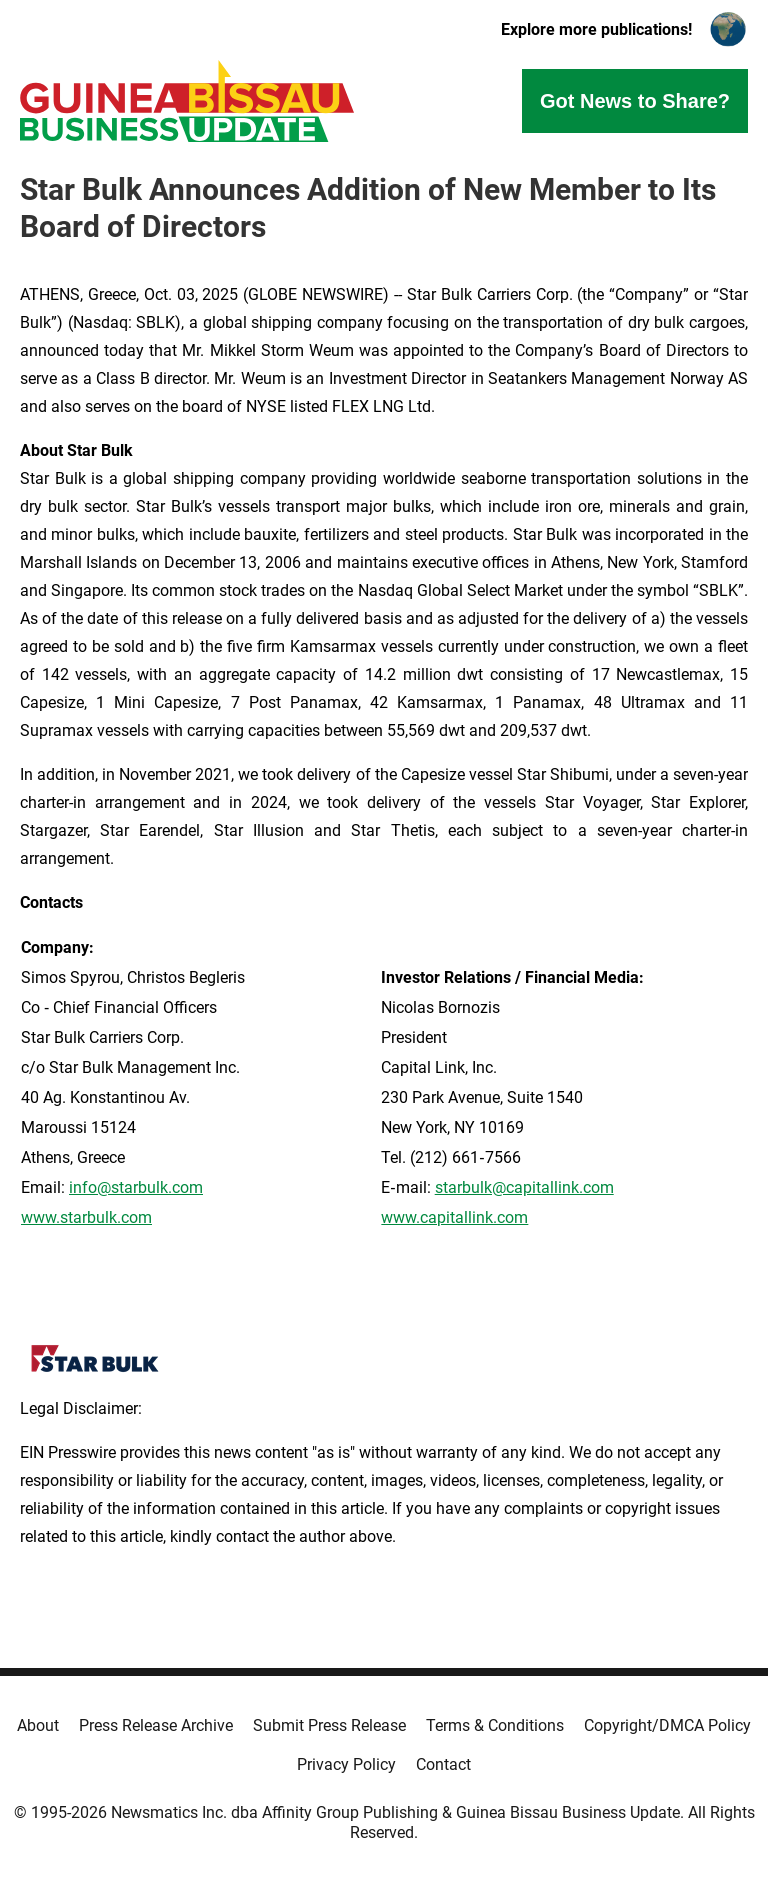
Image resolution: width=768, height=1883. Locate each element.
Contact (443, 1764)
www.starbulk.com (86, 1217)
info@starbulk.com (136, 1187)
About (38, 1725)
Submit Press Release (329, 1725)
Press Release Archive (156, 1725)
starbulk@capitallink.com (524, 1187)
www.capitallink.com (454, 1217)
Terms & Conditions (495, 1725)
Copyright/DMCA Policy (667, 1725)
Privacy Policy (346, 1764)
